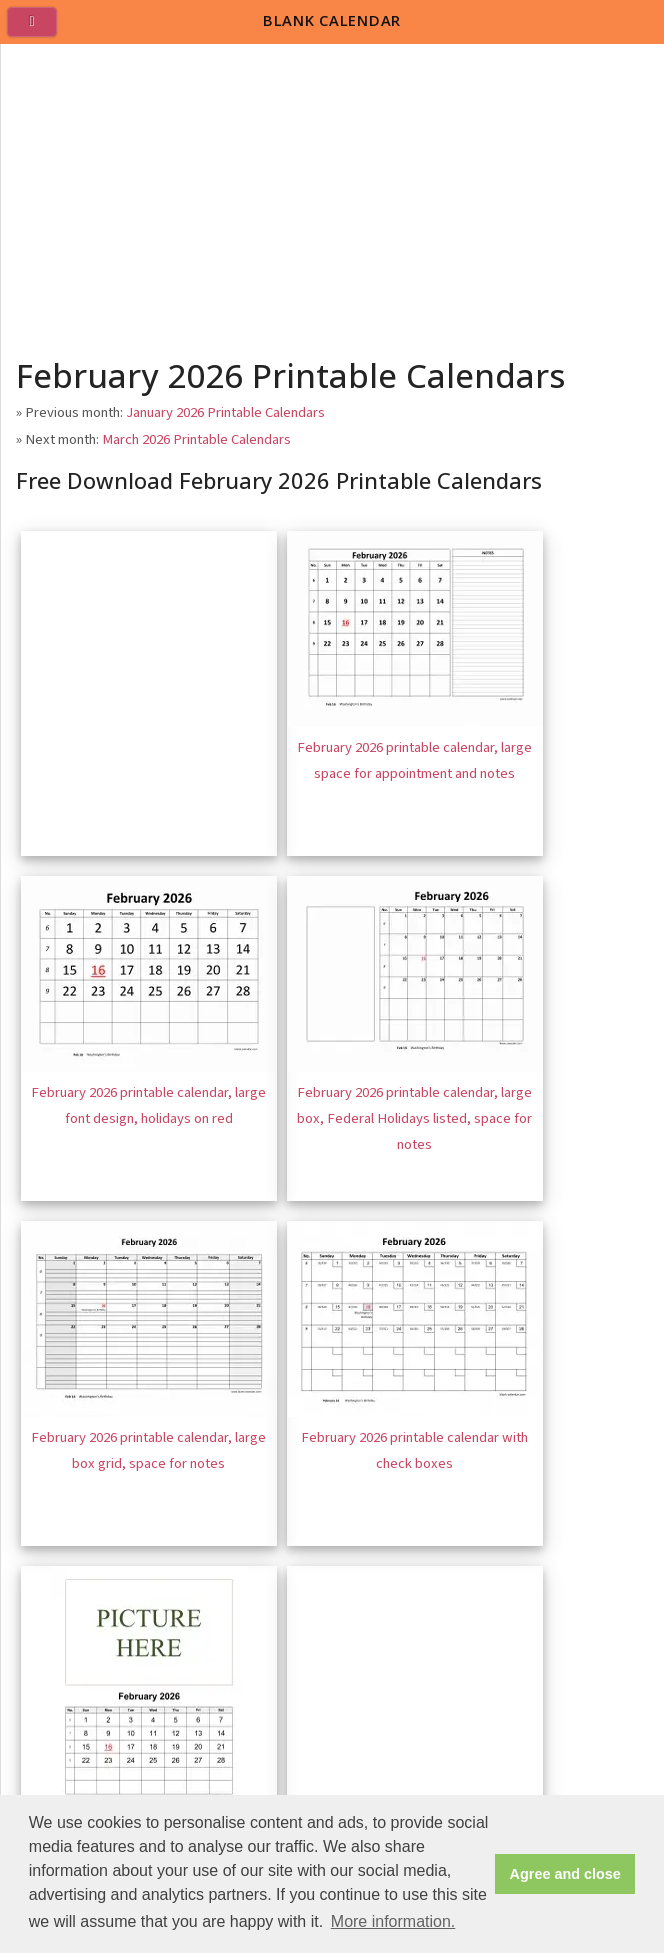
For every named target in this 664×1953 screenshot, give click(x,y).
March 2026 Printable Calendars (196, 439)
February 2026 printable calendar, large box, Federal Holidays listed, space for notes (414, 1118)
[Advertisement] (333, 194)
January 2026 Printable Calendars (225, 412)
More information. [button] (393, 1921)
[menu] (40, 30)
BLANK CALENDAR (332, 20)
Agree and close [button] (565, 1874)
